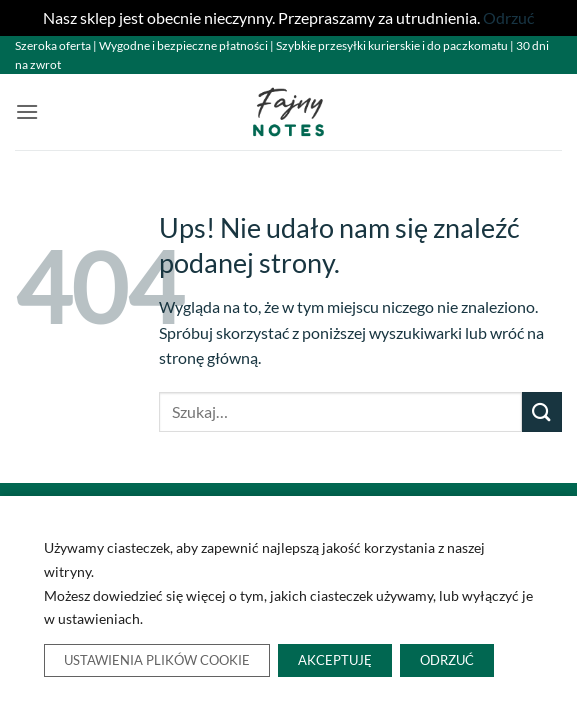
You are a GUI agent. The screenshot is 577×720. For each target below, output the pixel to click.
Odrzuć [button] (508, 17)
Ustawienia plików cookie (157, 661)
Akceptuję (335, 661)
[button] (27, 111)
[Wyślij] (542, 411)
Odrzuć (447, 661)
